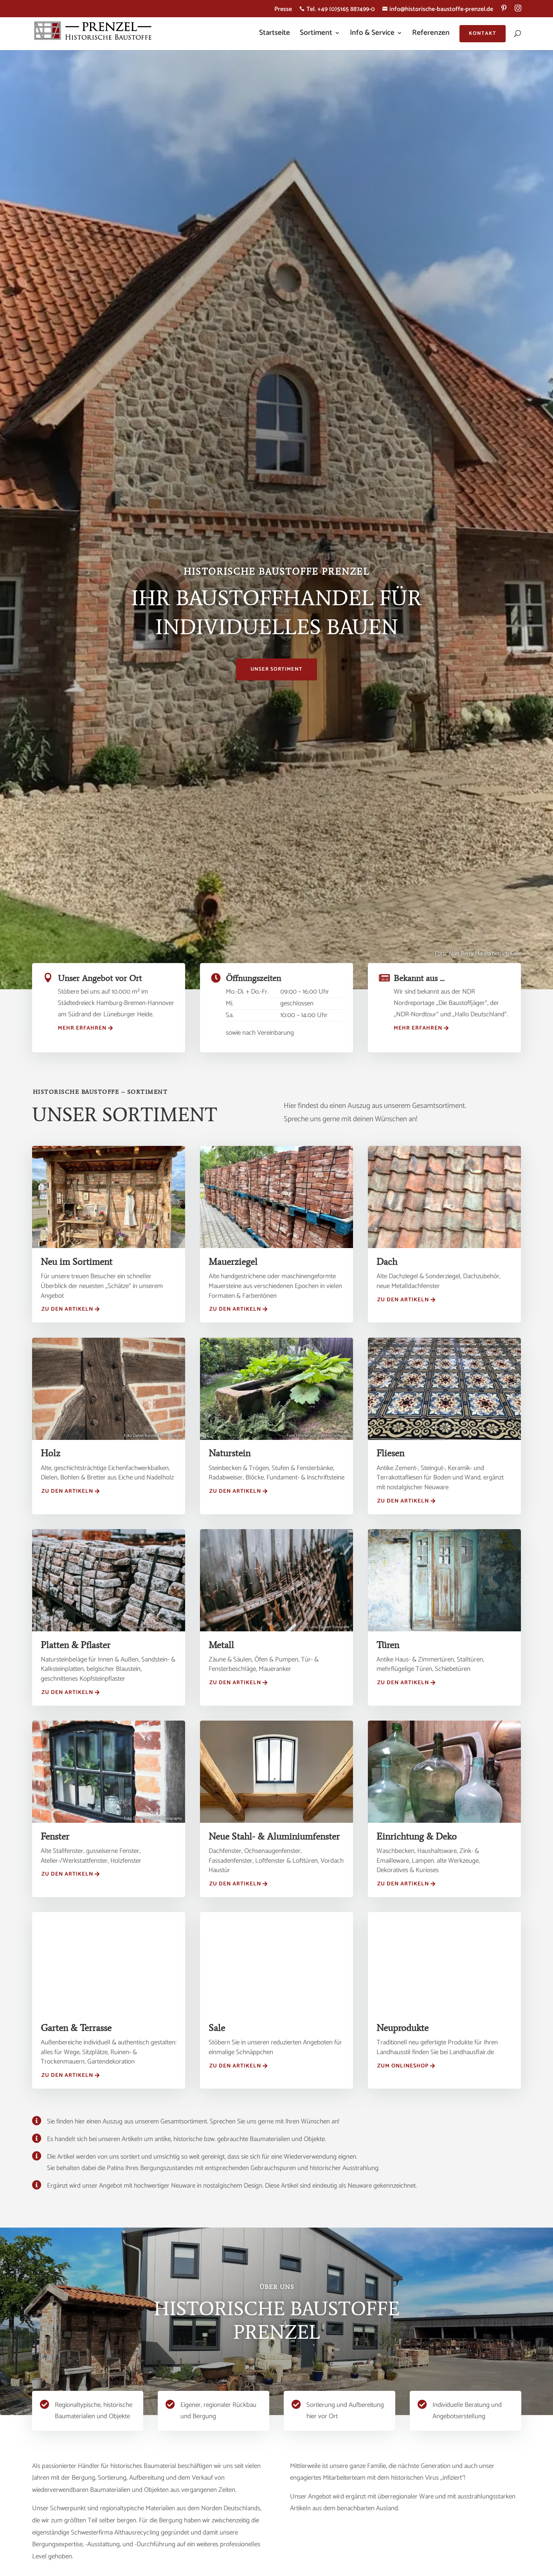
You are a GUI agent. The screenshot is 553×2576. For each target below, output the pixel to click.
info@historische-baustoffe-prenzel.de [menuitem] (437, 10)
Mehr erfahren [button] (418, 1028)
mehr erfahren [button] (82, 1028)
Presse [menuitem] (283, 10)
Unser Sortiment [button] (276, 669)
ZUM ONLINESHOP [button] (403, 2066)
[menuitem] (504, 11)
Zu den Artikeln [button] (67, 1309)
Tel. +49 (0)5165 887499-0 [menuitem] (337, 10)
